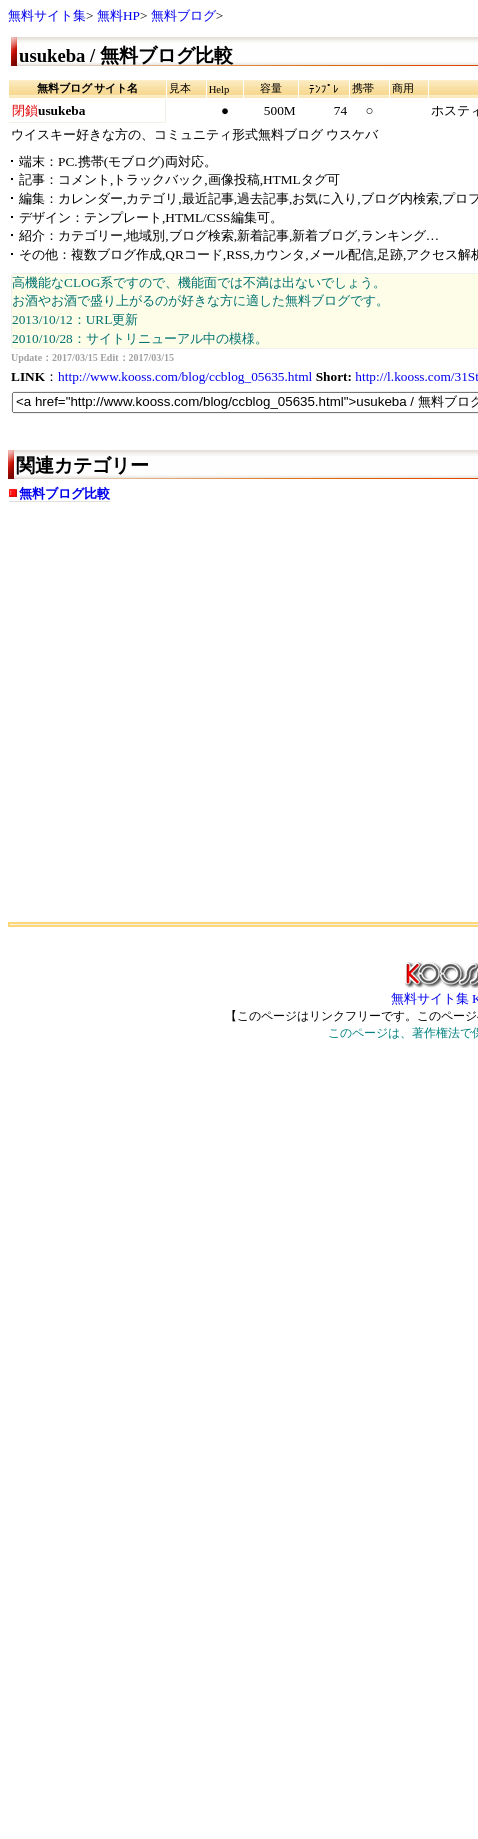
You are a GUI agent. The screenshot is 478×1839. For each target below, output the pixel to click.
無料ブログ (183, 15)
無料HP (118, 15)
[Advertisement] (187, 719)
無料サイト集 (47, 15)
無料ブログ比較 (64, 493)
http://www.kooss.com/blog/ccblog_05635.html (185, 376)
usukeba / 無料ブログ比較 (126, 55)
